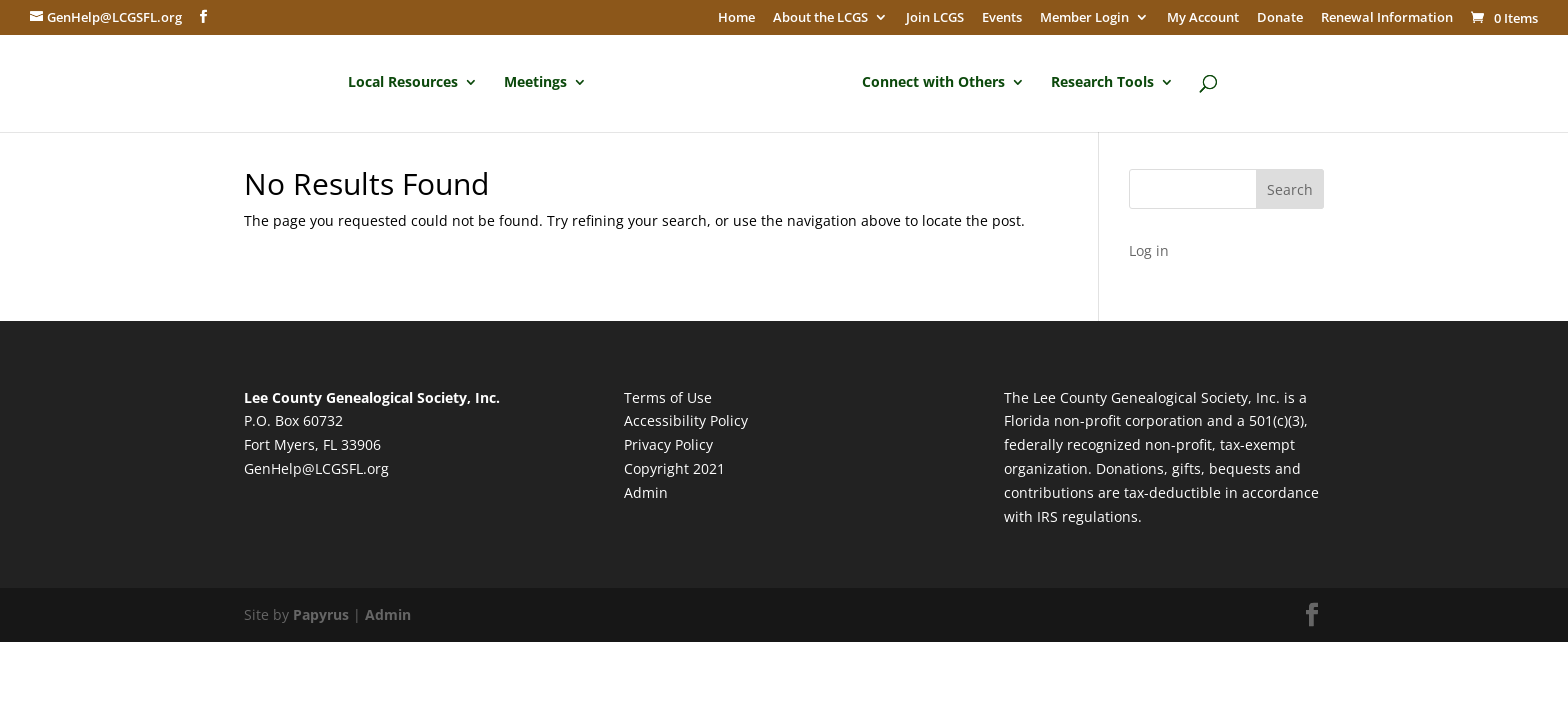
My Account (1203, 18)
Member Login (1084, 18)
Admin (646, 492)
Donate (1280, 18)
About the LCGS (820, 18)
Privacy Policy (668, 444)
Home (736, 18)
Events (1002, 18)
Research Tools (1102, 82)
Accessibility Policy (686, 420)
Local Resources (403, 82)
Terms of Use (668, 397)
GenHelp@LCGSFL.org (316, 468)
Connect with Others (933, 82)
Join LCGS (935, 18)
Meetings (535, 82)
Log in (1149, 250)
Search (1290, 189)
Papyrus (321, 614)
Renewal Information (1387, 18)
